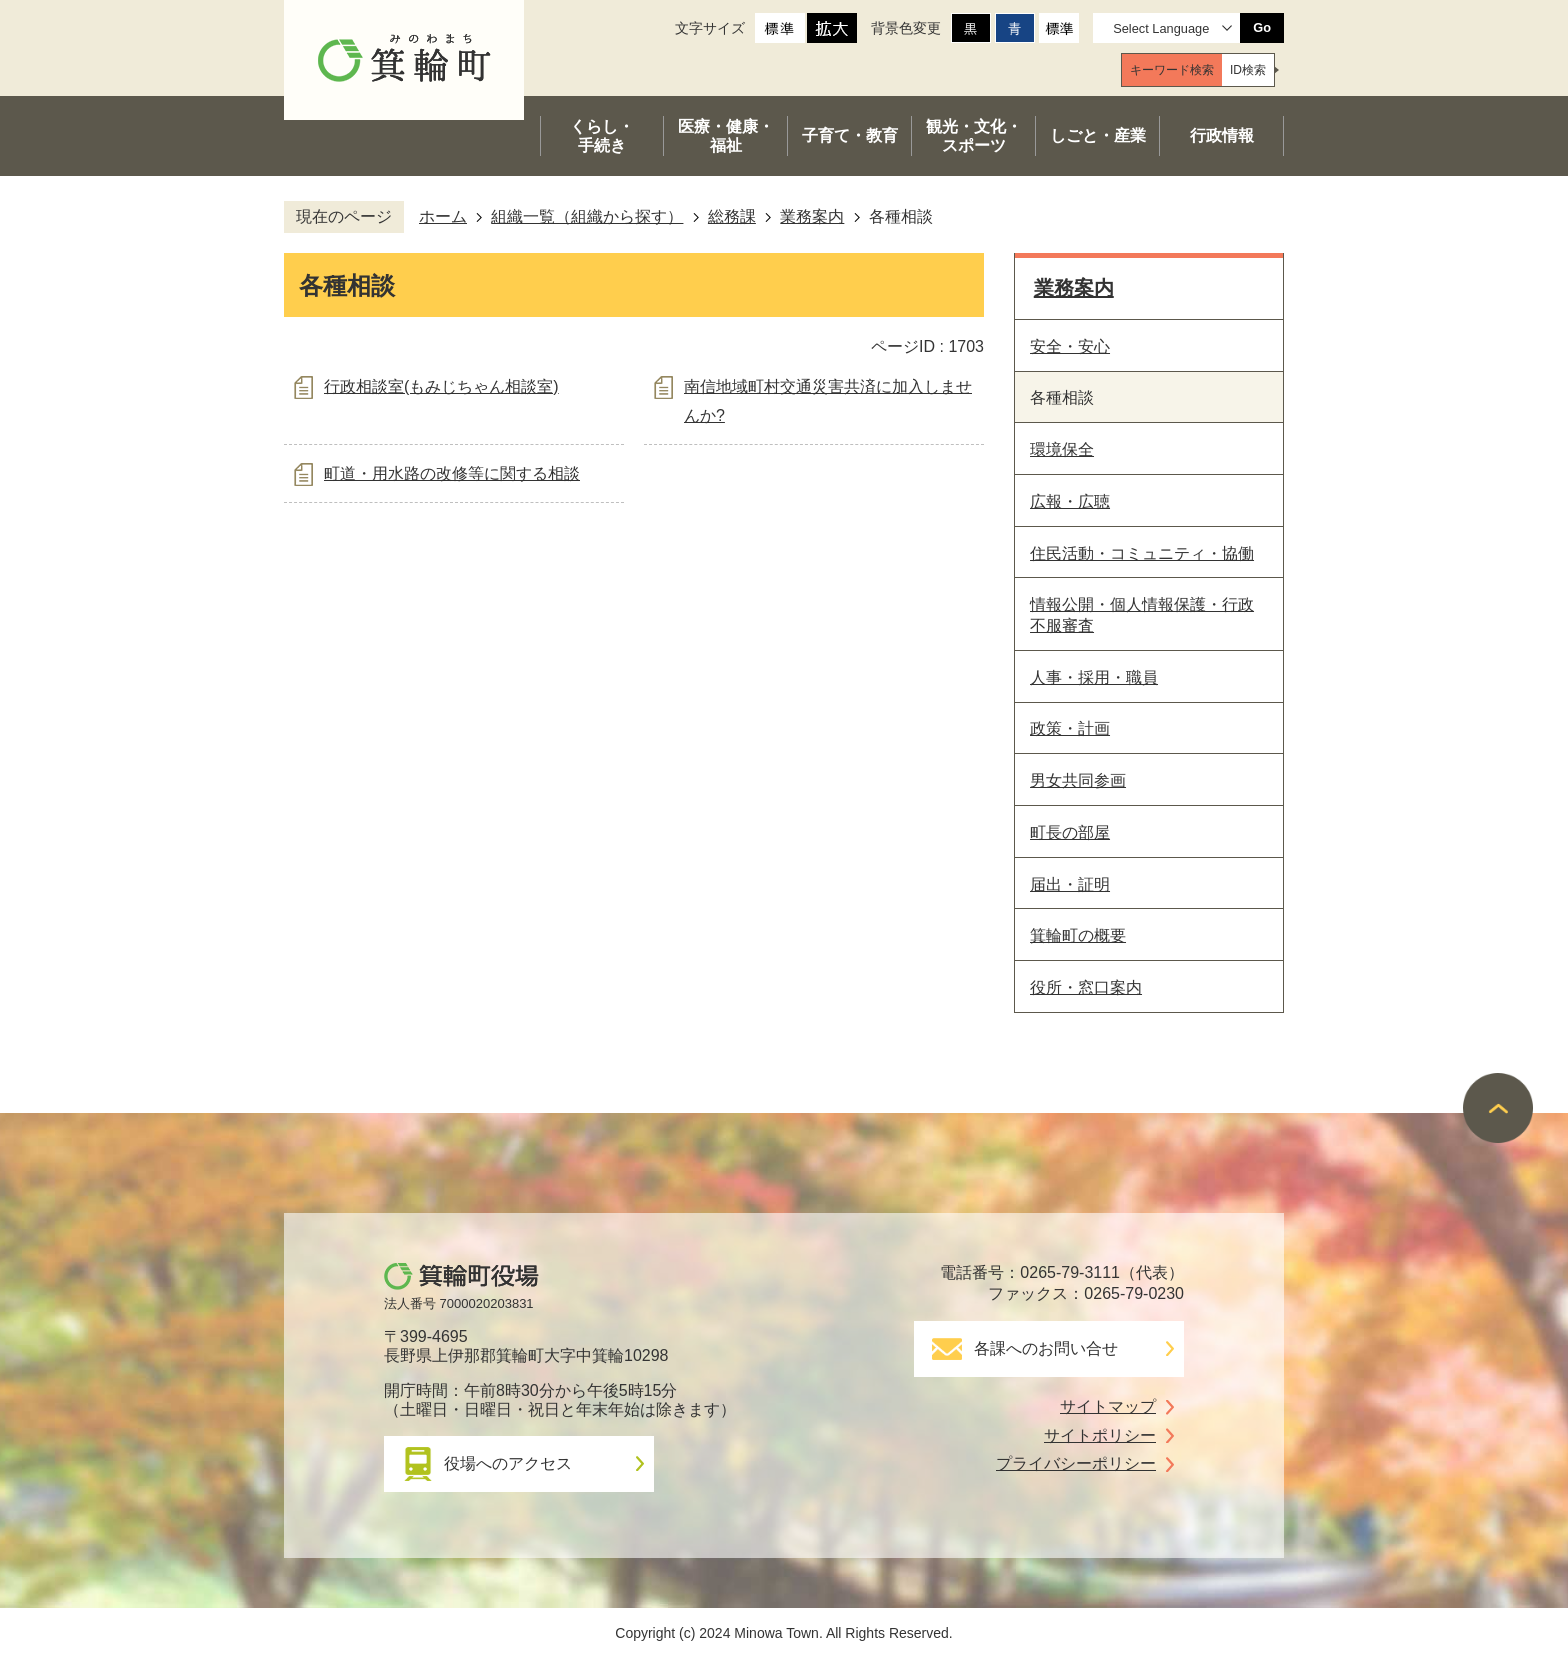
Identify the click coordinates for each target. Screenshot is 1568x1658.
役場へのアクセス (508, 1463)
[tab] (1172, 70)
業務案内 (812, 216)
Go (1262, 27)
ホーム (443, 216)
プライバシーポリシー (1076, 1463)
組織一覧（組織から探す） (587, 216)
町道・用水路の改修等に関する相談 (452, 473)
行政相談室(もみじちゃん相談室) (441, 386)
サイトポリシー (1100, 1435)
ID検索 (1248, 70)
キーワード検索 (1172, 70)
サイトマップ (1108, 1406)
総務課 (732, 216)
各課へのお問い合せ (1046, 1348)
